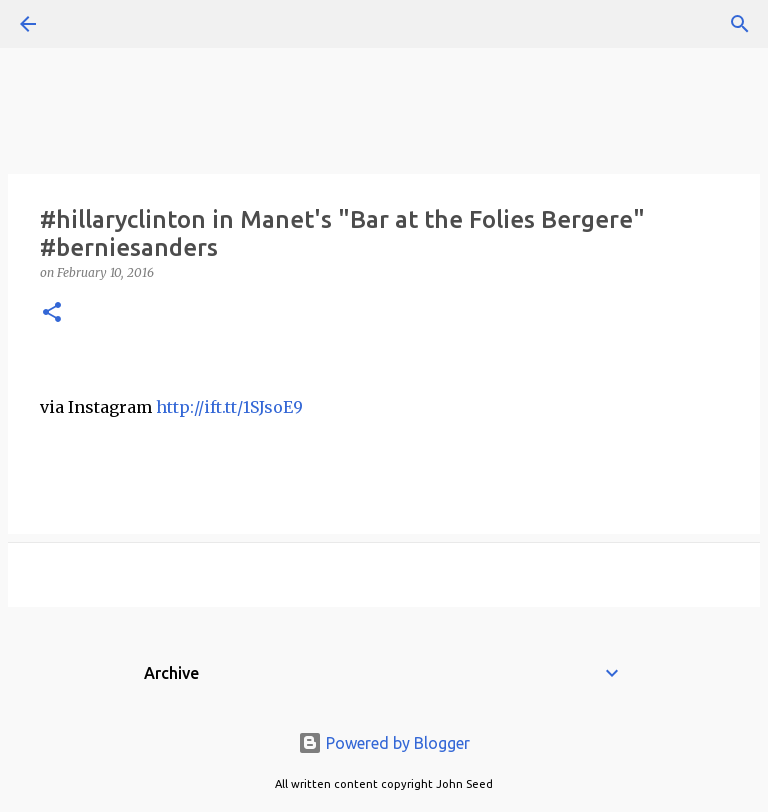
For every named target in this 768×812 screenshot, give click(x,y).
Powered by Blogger (384, 743)
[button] (52, 313)
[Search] (84, 24)
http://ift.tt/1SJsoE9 (229, 407)
